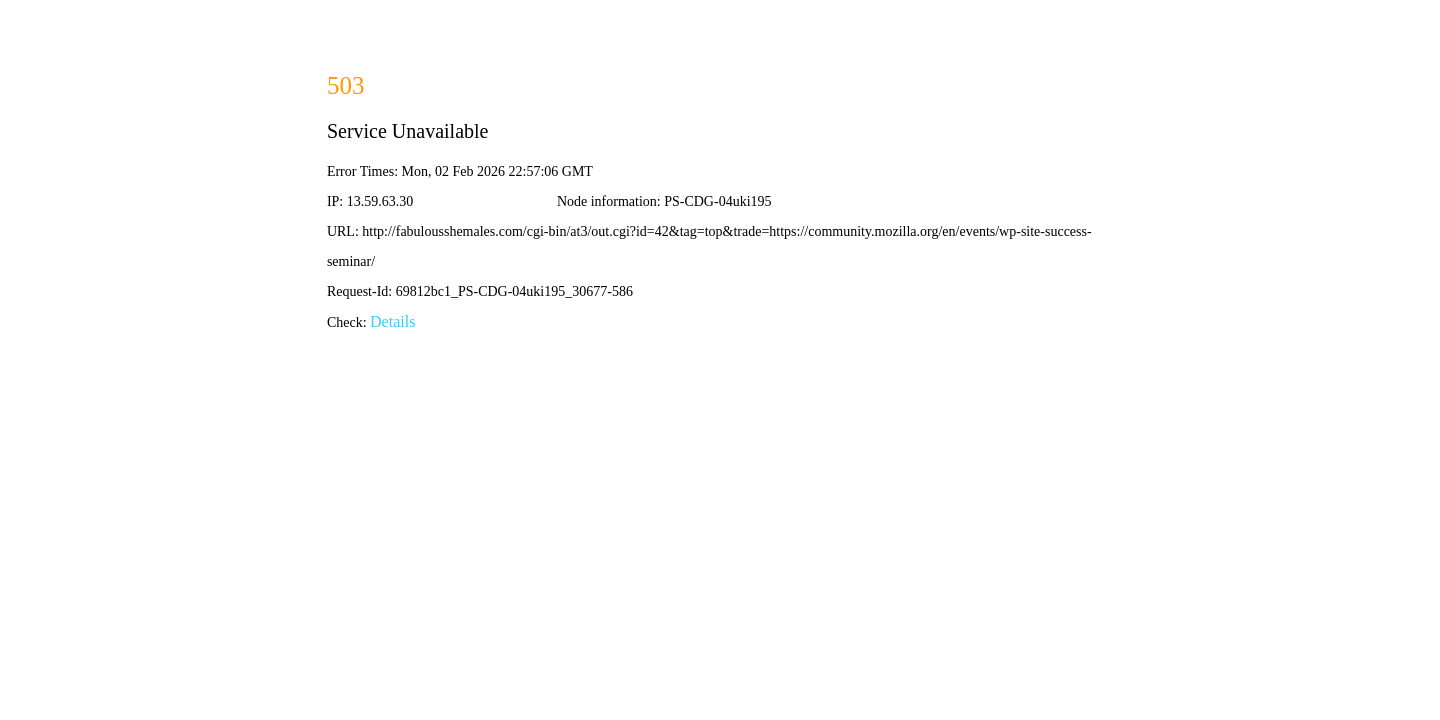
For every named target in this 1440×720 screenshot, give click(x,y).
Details (392, 321)
